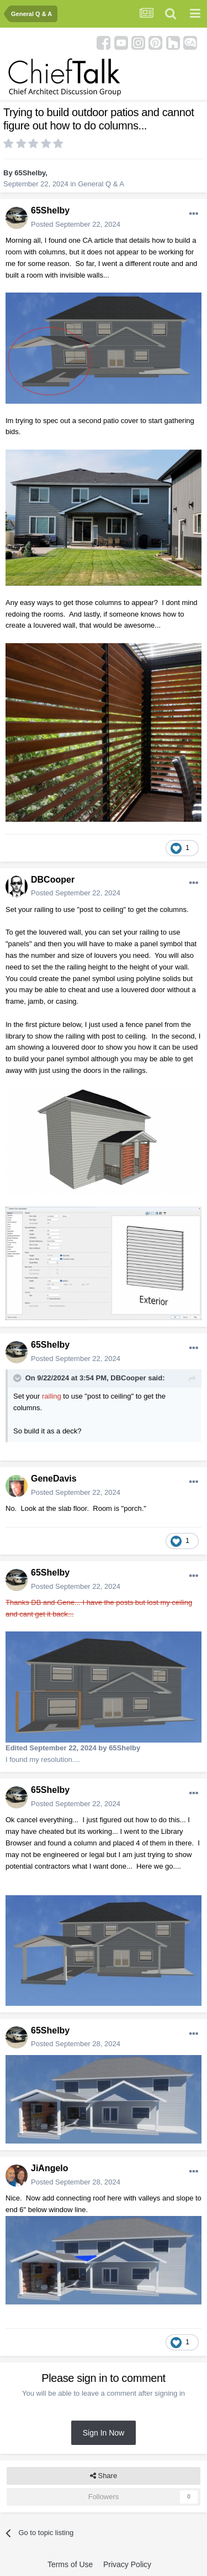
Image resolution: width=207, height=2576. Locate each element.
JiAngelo (49, 2168)
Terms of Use (70, 2564)
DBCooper (53, 879)
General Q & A (101, 184)
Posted (75, 224)
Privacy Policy (127, 2564)
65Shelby (29, 173)
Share (103, 2476)
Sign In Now (103, 2432)
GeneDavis (54, 1478)
